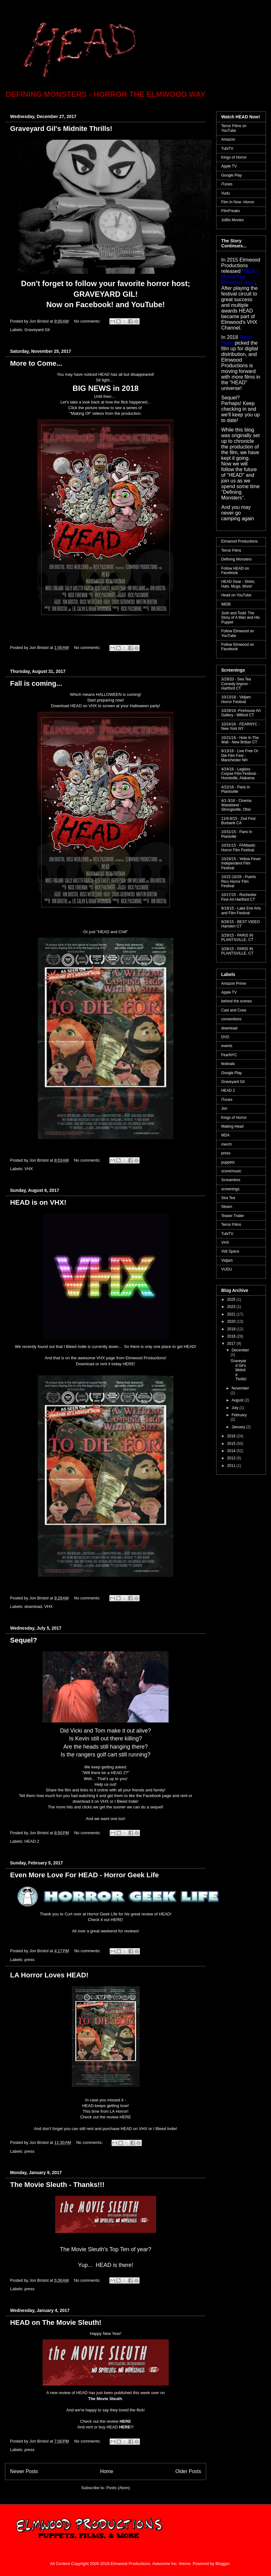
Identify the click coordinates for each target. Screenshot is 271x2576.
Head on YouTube (236, 595)
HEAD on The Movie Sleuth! (55, 2322)
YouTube (146, 304)
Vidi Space (230, 1251)
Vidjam (227, 1260)
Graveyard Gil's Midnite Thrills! (61, 128)
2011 (232, 1465)
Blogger (222, 2563)
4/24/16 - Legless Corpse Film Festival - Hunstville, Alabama (239, 774)
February (239, 1415)
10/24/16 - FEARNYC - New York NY (240, 726)
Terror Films (231, 550)
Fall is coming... (36, 683)
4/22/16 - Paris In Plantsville (235, 789)
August (238, 1400)
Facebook (93, 304)
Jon (224, 1108)
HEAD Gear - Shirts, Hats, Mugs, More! (238, 583)
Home (106, 2471)
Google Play (231, 175)
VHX (29, 1168)
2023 (232, 1307)
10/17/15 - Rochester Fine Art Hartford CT (239, 897)
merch (226, 1144)
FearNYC (229, 1055)
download (33, 1606)
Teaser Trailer (232, 1216)
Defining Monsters (236, 559)
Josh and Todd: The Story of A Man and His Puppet (240, 617)
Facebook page (157, 1795)
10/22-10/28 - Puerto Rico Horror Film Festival (238, 881)
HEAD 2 (32, 1841)
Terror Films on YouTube (233, 128)
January (239, 1427)
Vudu (225, 193)
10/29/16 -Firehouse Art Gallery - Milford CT (241, 712)
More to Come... (36, 363)
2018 (232, 1336)
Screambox (230, 1180)
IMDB (226, 604)
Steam (226, 1206)
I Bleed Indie (126, 1801)
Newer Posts (24, 2471)
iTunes (227, 184)
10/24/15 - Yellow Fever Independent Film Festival (241, 863)
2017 (232, 1343)
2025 (232, 1299)
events (226, 1046)
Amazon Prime (233, 983)
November (240, 1388)
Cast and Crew (233, 1010)
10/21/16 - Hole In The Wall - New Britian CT (240, 740)
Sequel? (23, 1640)
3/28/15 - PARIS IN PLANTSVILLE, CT (237, 951)
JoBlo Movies (232, 220)
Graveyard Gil (37, 329)
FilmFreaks (230, 211)
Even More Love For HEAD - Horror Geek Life (84, 1875)
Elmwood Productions (239, 541)
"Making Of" (80, 413)
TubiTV (227, 148)
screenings (230, 1189)
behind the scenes (236, 1001)
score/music (231, 1171)
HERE (128, 1363)
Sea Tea (228, 1198)
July (235, 1408)
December (240, 1350)
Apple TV (229, 166)
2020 (232, 1321)
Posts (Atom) (118, 2487)
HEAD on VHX (83, 705)
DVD (225, 1037)
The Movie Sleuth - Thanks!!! (57, 2185)
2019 (232, 1329)
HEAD (189, 1346)
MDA (225, 1135)
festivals (228, 1064)
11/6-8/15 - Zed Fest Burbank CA (238, 820)
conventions (231, 1019)
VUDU (226, 1269)
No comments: (87, 321)
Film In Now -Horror (237, 202)
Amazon (228, 139)
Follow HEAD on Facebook (235, 570)
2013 (232, 1458)
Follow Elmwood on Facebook (237, 646)
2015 (232, 1443)
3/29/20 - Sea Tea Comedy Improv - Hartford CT (236, 684)
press (30, 1959)
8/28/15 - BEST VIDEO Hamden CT (240, 924)
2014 (232, 1451)
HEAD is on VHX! (38, 1202)
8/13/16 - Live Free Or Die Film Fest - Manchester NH (239, 755)
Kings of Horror (234, 157)
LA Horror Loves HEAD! (49, 1975)
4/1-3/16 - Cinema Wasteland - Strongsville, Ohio (236, 805)
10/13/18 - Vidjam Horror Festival (236, 699)
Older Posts (188, 2471)
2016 (232, 1436)
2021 (232, 1314)
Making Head (232, 1126)
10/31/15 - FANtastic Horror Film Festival (238, 847)
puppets (228, 1162)
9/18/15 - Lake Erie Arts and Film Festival (241, 910)
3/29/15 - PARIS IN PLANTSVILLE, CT (237, 937)
